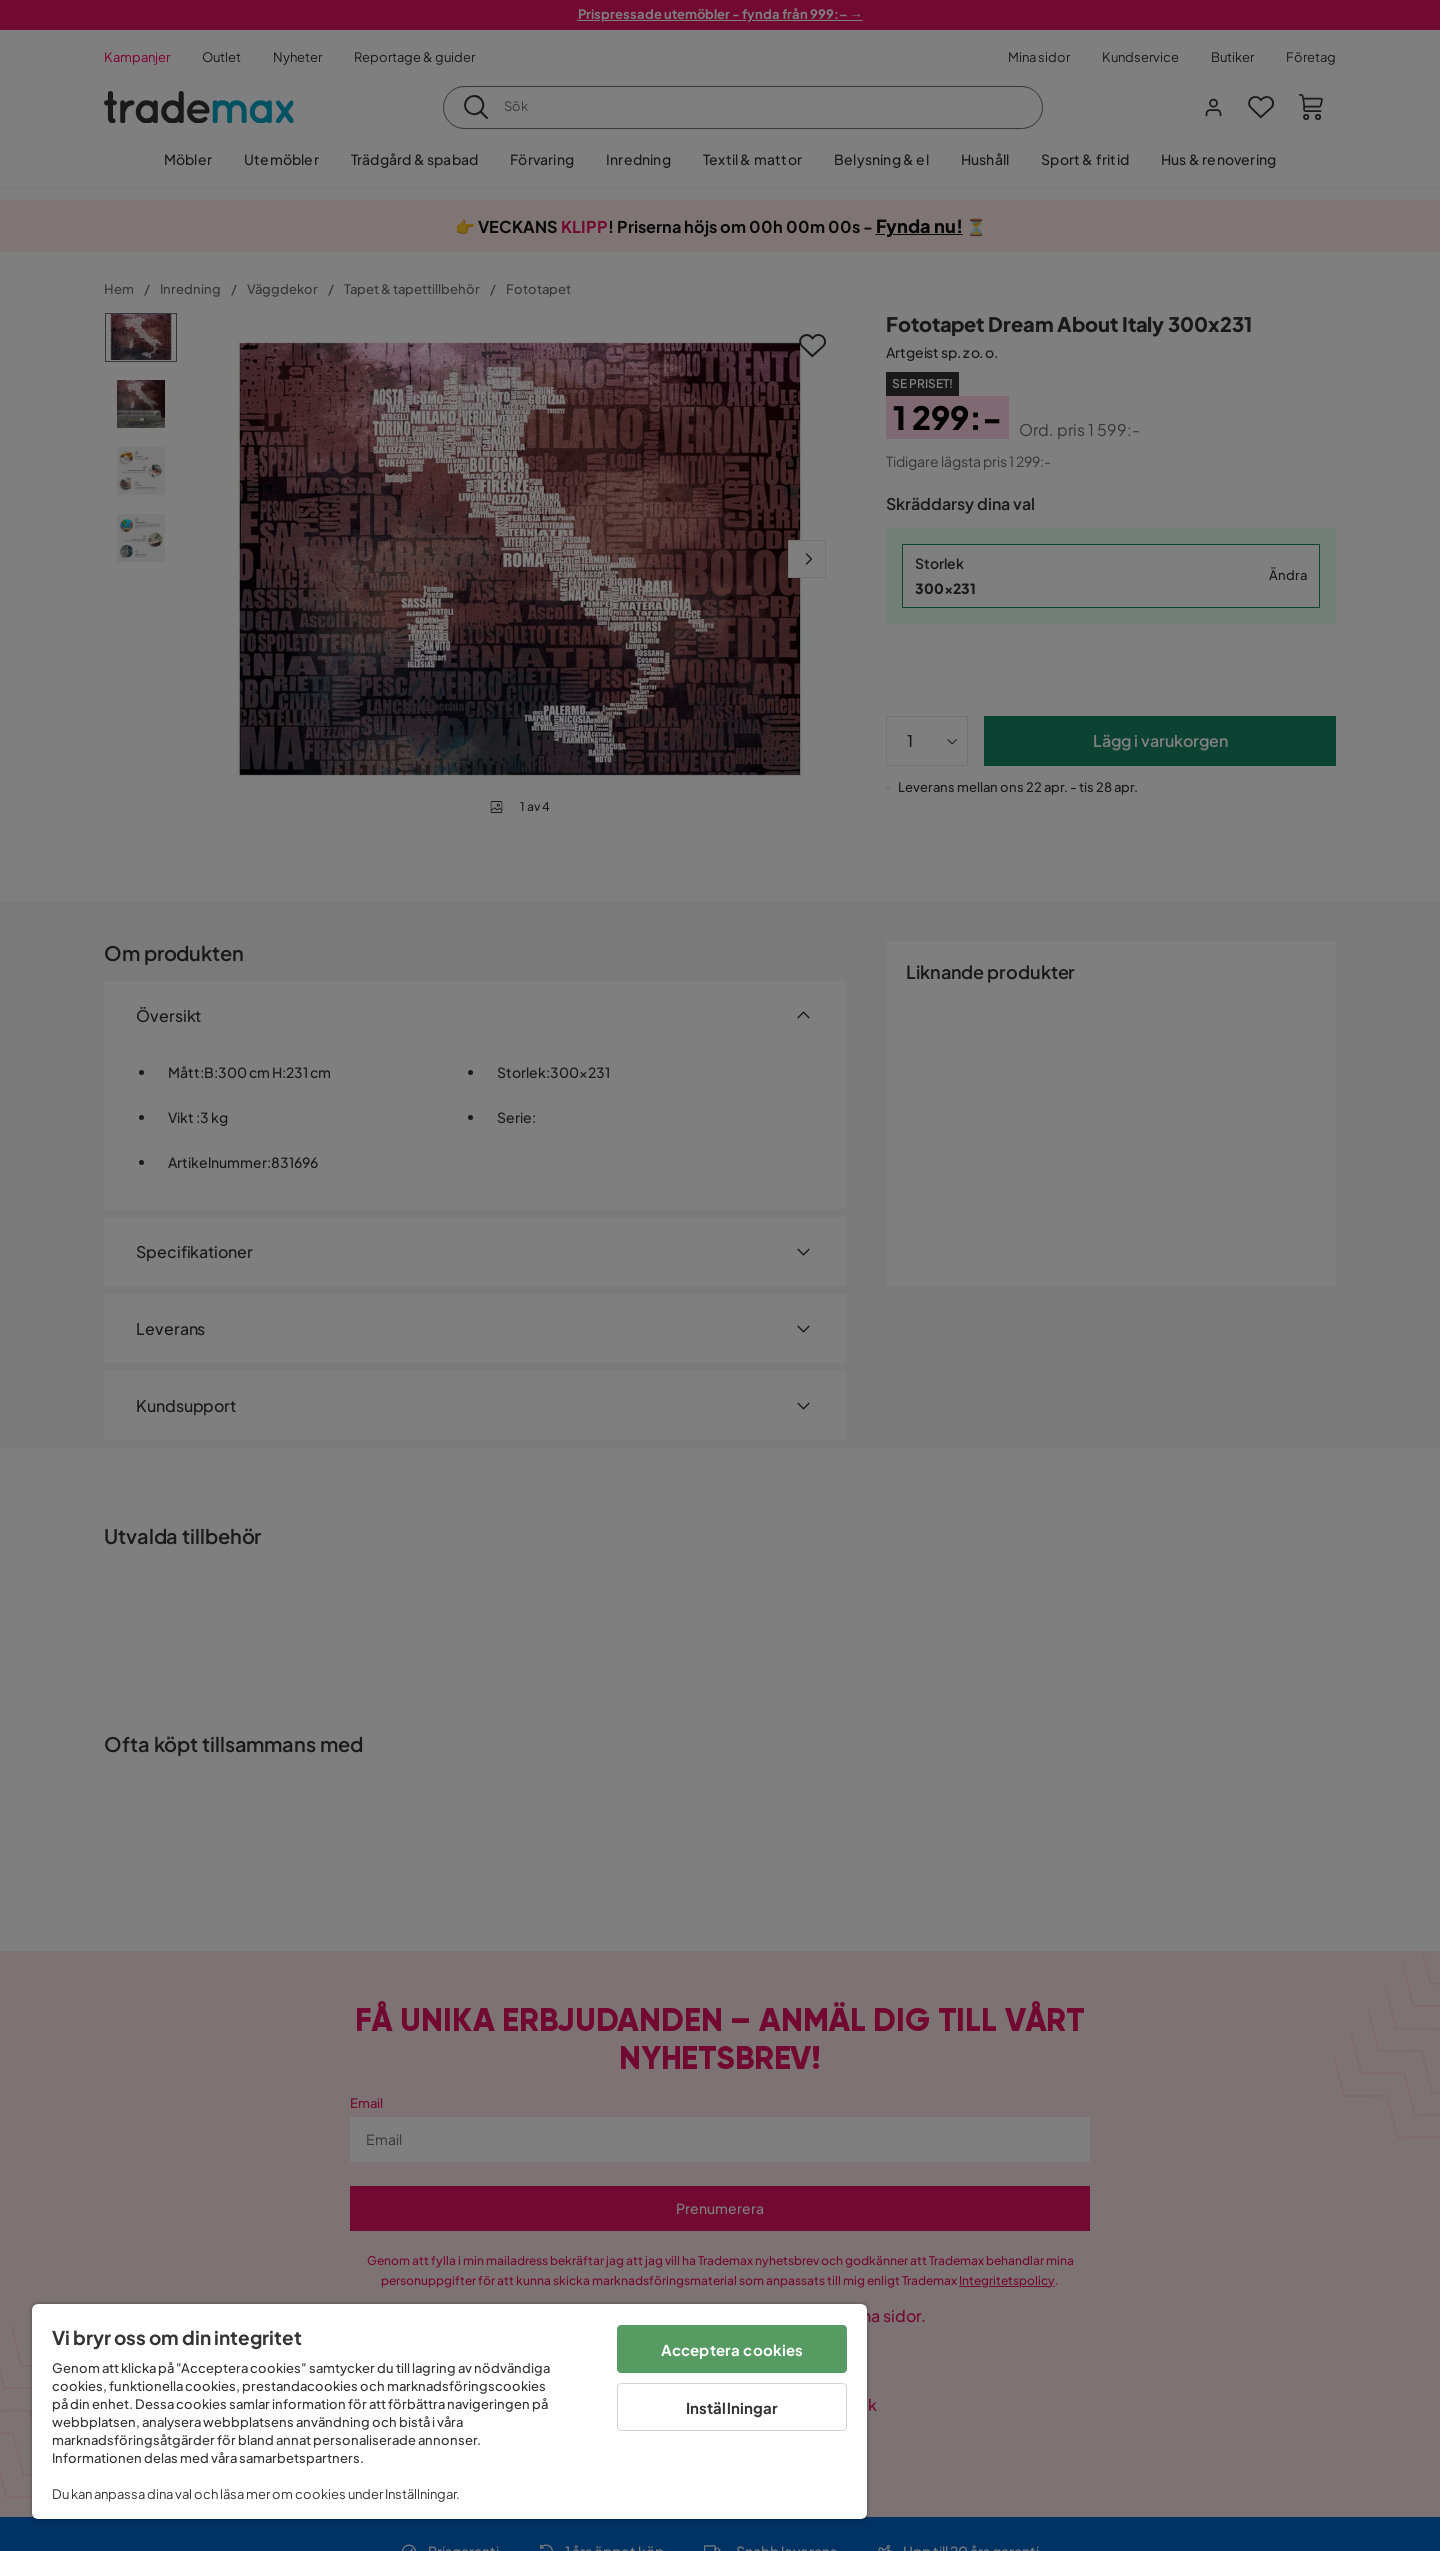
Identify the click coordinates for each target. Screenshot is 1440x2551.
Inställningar (732, 2407)
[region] (449, 2411)
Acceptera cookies (732, 2349)
